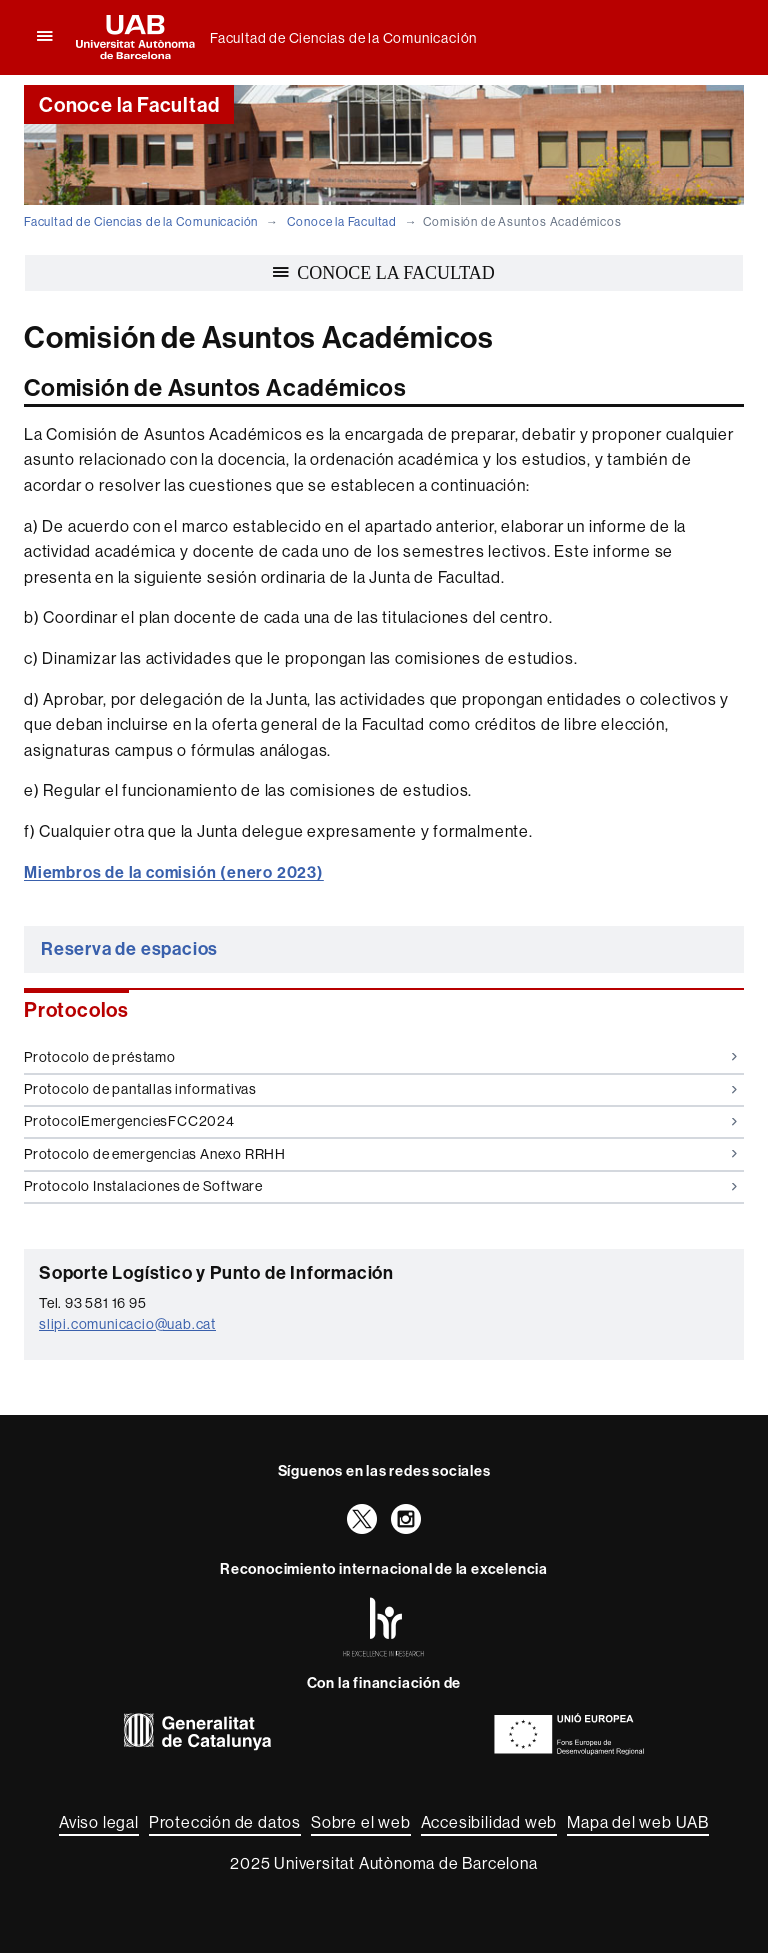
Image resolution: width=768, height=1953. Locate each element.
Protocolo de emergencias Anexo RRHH (380, 1154)
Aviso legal (99, 1822)
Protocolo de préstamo (380, 1057)
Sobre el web (361, 1822)
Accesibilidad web (489, 1822)
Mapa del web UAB (638, 1822)
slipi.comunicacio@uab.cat (127, 1324)
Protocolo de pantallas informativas (380, 1089)
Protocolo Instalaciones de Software (380, 1186)
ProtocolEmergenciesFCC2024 (380, 1121)
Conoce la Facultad (342, 222)
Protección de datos (225, 1822)
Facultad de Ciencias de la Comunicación (343, 38)
